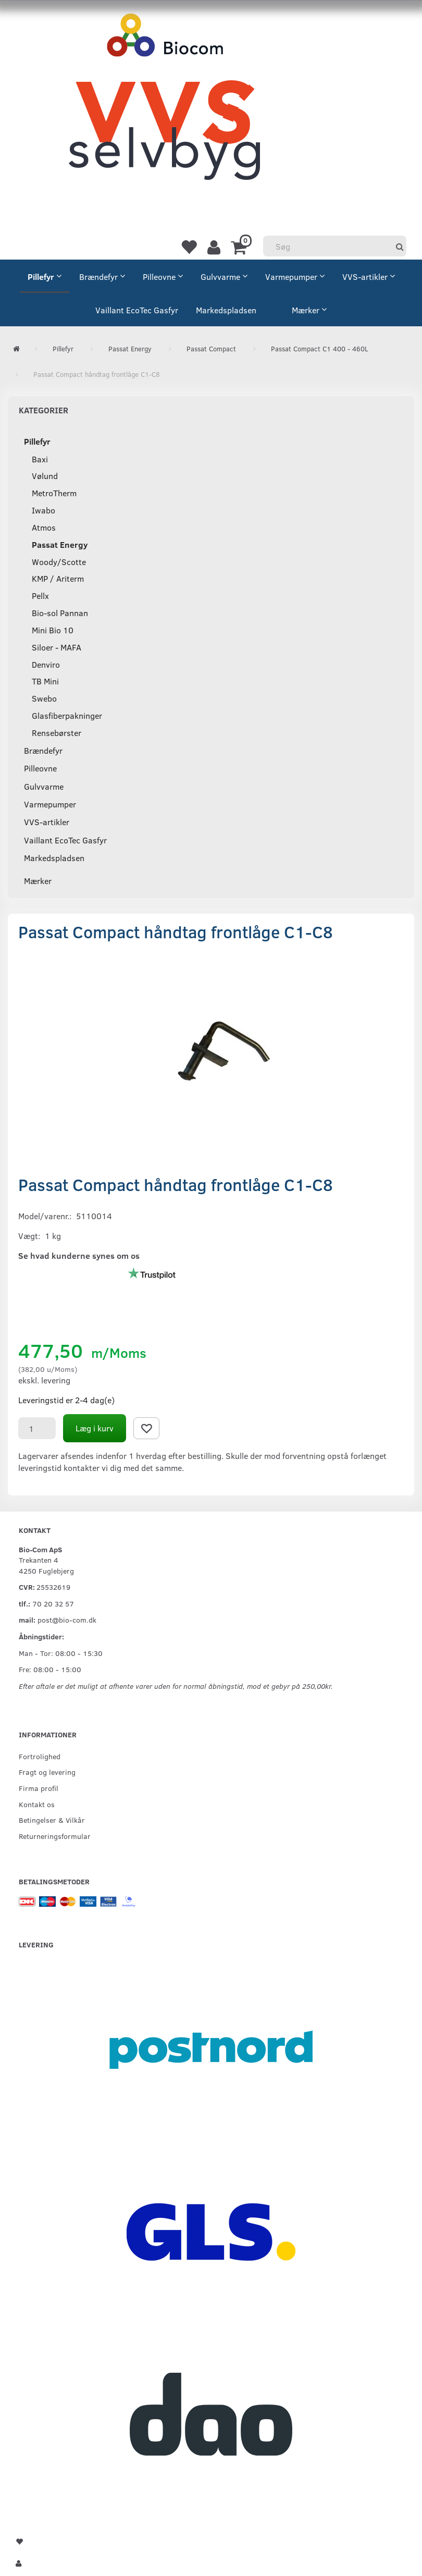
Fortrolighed (39, 1756)
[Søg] (400, 246)
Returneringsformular (55, 1836)
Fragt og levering (47, 1772)
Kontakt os (37, 1804)
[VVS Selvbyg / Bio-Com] (164, 107)
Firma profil (38, 1788)
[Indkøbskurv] (240, 247)
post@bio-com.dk (67, 1619)
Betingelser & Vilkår (52, 1819)
